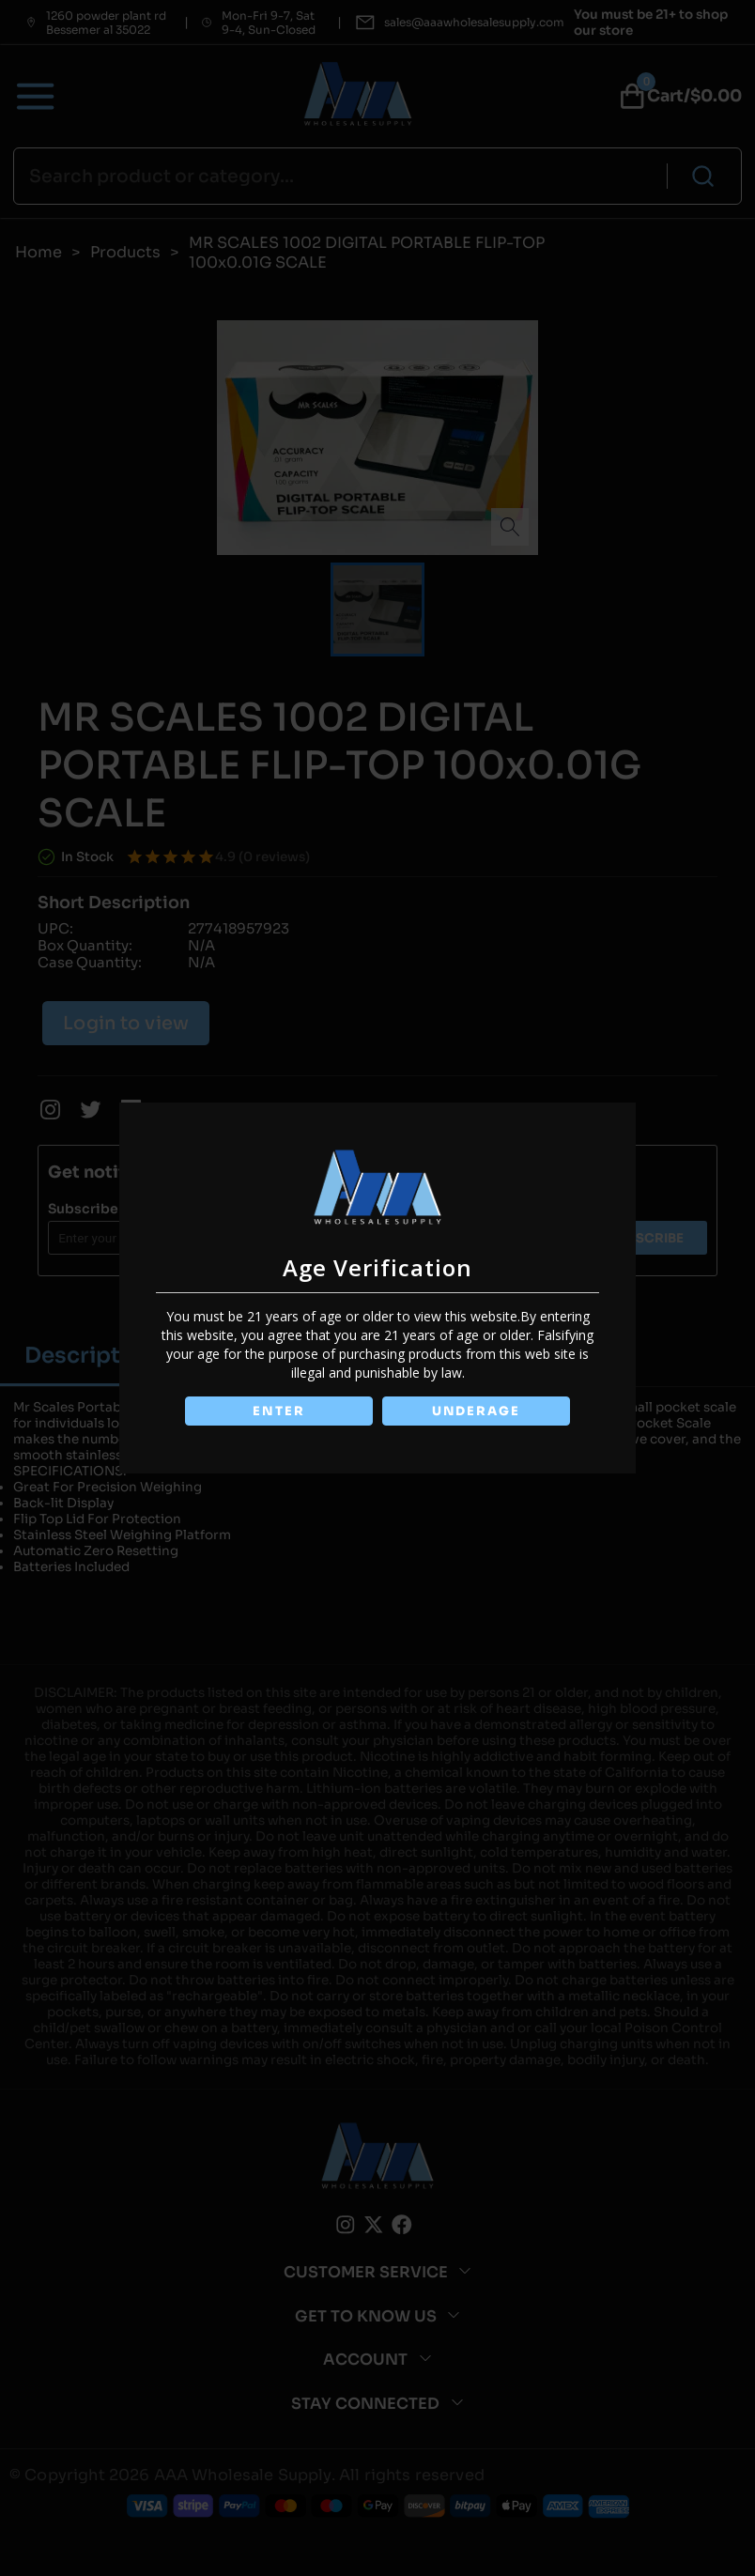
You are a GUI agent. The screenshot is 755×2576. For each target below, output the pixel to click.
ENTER (277, 1411)
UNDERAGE (477, 1411)
